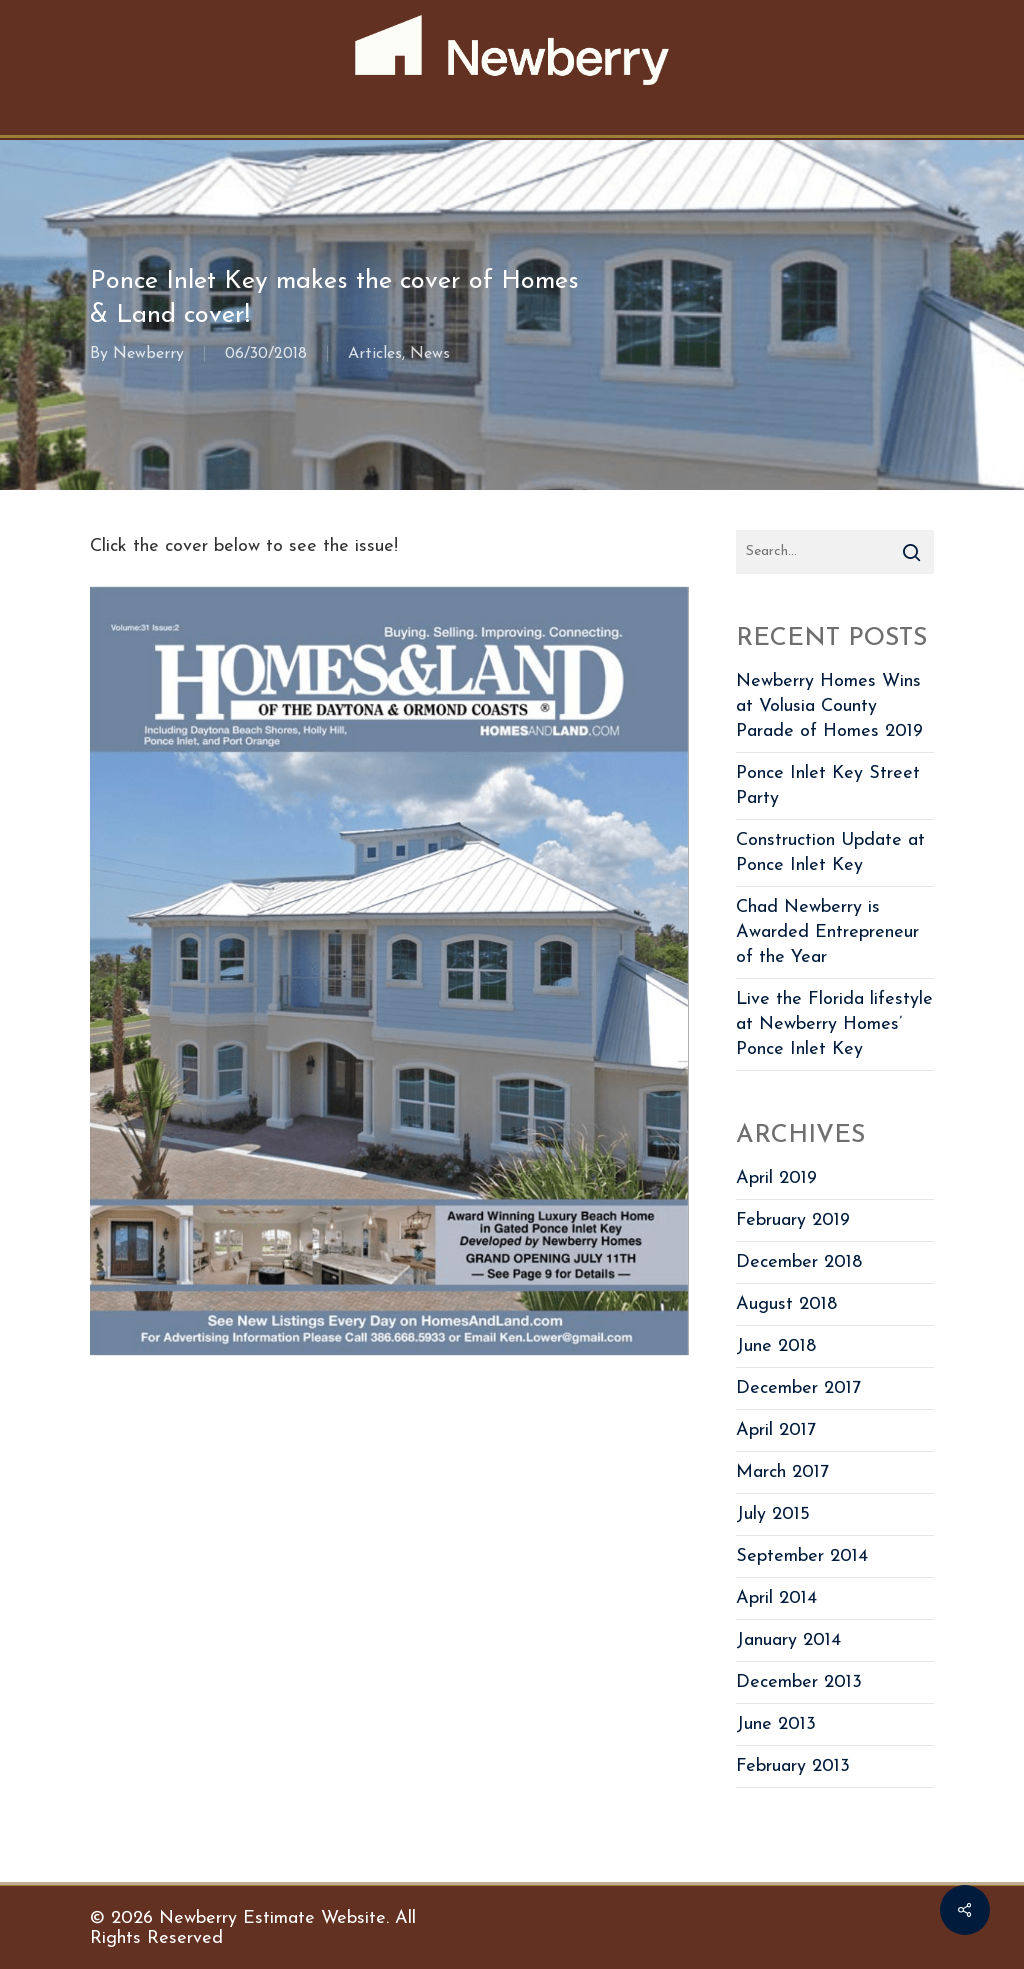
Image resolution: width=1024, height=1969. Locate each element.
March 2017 (782, 1472)
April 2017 (776, 1430)
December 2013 (799, 1682)
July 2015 (773, 1514)
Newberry (148, 354)
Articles (375, 354)
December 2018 (799, 1262)
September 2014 (802, 1556)
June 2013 (776, 1724)
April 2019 (776, 1178)
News (430, 354)
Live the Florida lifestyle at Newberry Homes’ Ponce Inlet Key (834, 1024)
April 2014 (776, 1598)
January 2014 (788, 1640)
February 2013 (793, 1766)
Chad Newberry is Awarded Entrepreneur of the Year (827, 932)
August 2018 (786, 1304)
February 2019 (793, 1220)
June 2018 (776, 1346)
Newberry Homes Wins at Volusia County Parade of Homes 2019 (829, 706)
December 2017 (798, 1388)
